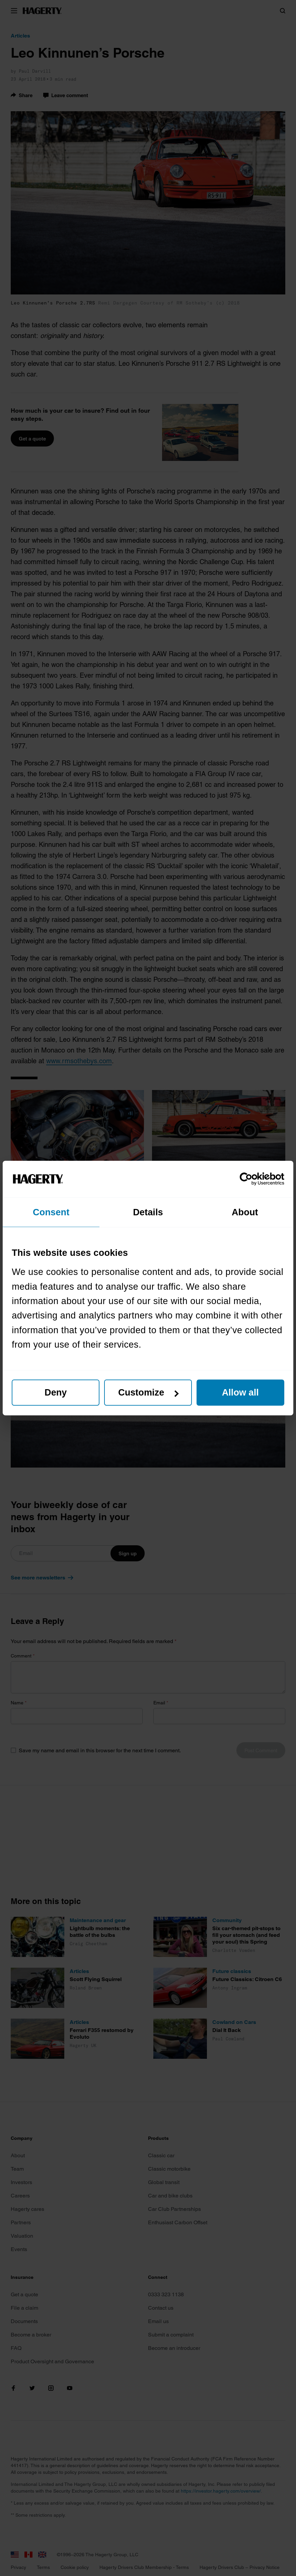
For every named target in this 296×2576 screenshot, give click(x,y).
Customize (148, 1392)
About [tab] (245, 1212)
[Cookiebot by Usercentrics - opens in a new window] (255, 1179)
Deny (56, 1392)
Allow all (240, 1392)
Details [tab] (148, 1212)
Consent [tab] (51, 1212)
